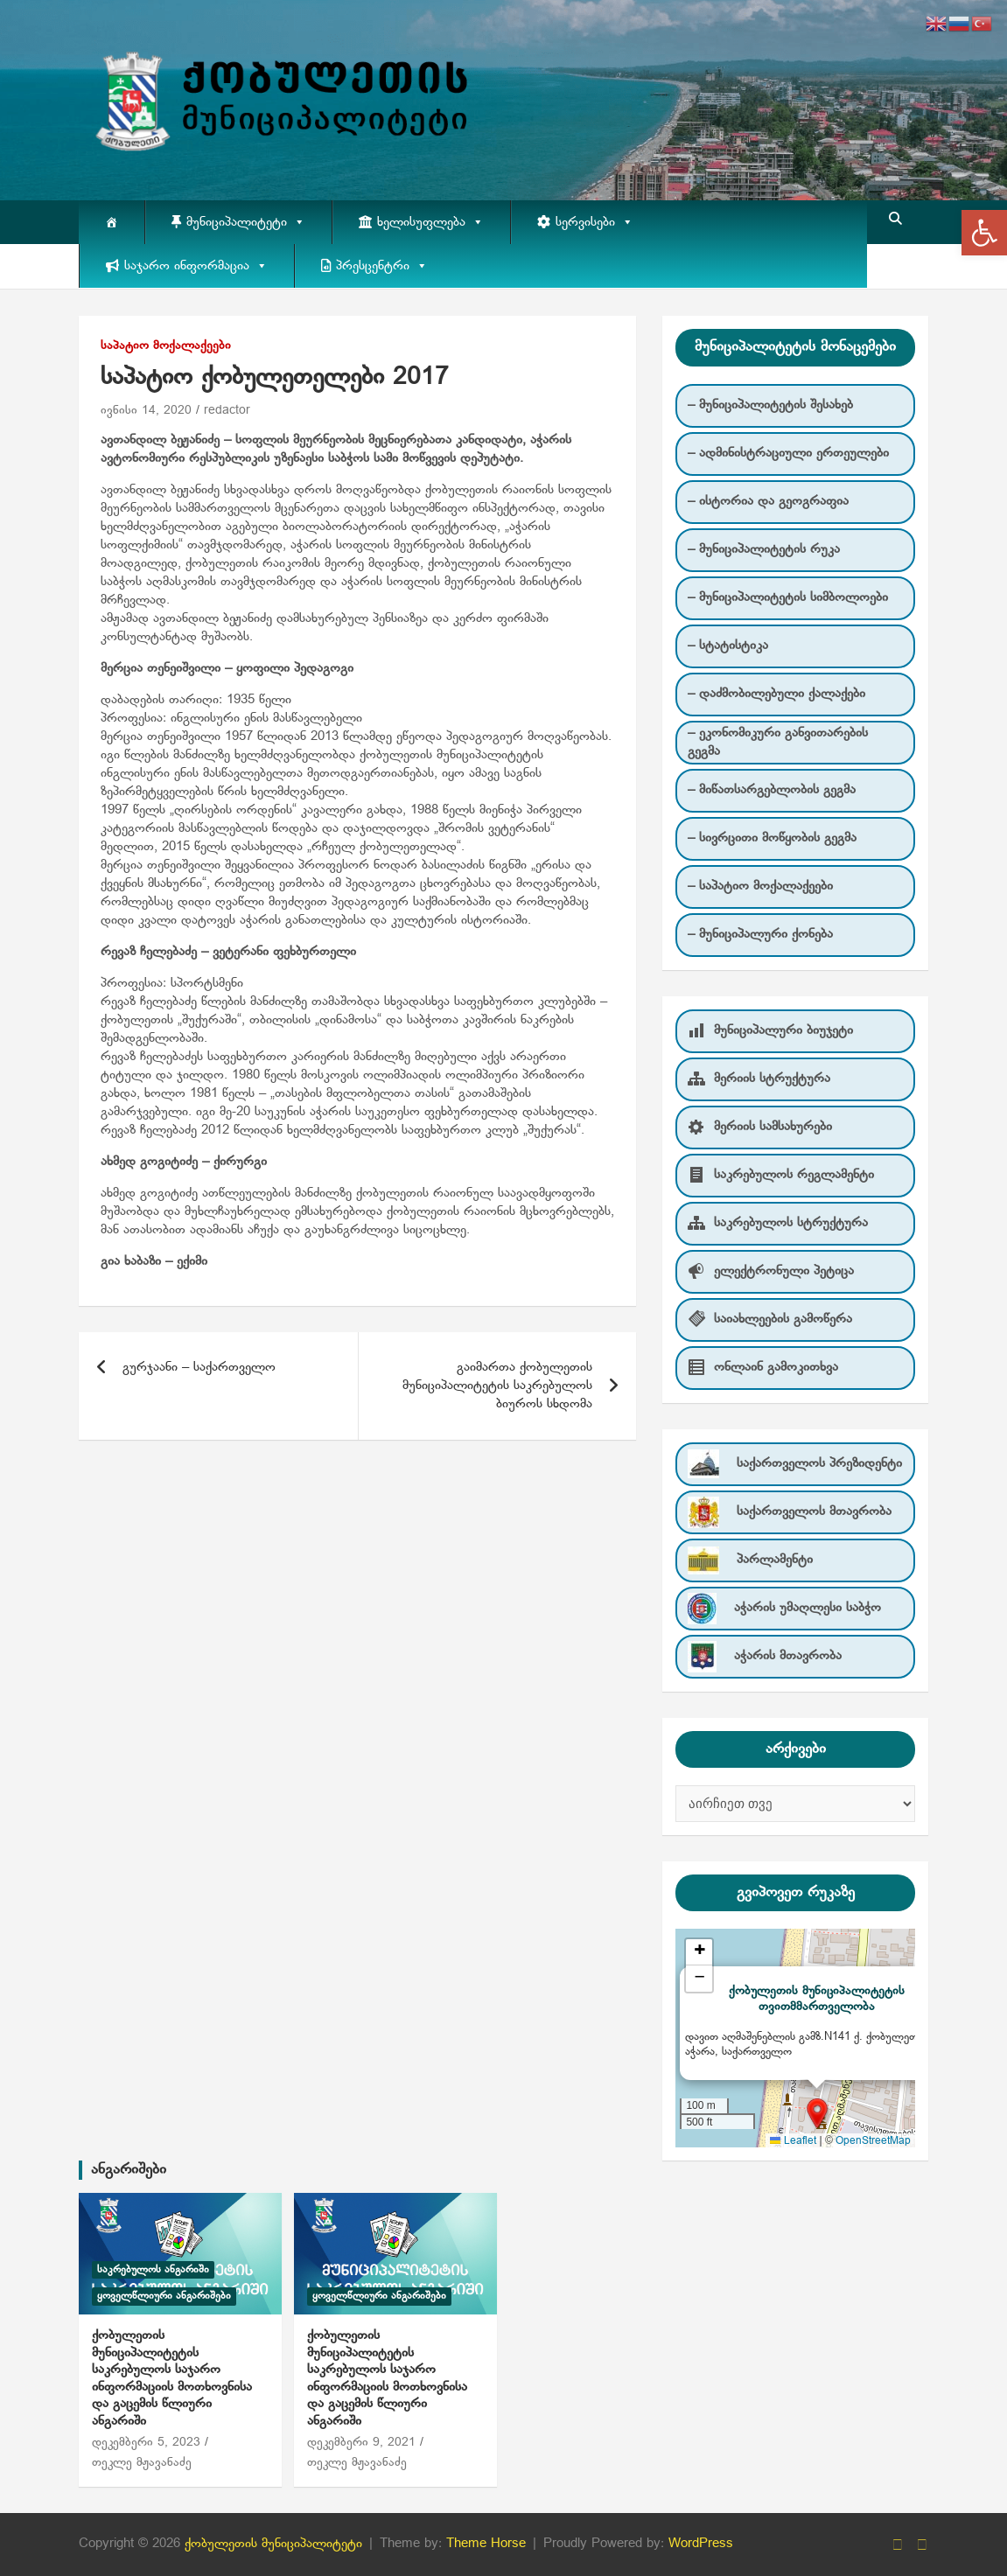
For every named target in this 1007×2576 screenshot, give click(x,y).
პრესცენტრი (382, 266)
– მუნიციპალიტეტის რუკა (764, 549)
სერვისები (594, 222)
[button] (984, 232)
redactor (227, 410)
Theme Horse (486, 2544)
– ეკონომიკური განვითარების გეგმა (778, 742)
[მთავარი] (111, 222)
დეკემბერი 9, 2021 (361, 2442)
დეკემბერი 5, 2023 (146, 2442)
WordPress (700, 2544)
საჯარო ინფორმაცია (196, 266)
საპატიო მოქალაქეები (166, 346)
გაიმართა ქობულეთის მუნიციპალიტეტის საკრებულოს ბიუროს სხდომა (497, 1385)
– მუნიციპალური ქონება (760, 934)
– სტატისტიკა (728, 645)
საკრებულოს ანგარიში (153, 2270)
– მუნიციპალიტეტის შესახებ (770, 405)
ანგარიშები (128, 2170)
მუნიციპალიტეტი (245, 222)
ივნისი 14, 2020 (146, 410)
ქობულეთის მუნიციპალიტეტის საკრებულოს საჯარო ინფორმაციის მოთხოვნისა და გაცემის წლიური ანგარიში (172, 2378)
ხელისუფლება (430, 222)
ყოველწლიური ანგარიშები (164, 2296)
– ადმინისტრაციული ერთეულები (788, 453)
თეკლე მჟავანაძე (142, 2462)
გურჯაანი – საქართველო (199, 1367)
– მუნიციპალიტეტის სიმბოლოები (788, 597)
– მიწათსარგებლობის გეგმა (772, 790)
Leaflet (793, 2141)
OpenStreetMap (873, 2141)
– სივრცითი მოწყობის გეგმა (772, 838)
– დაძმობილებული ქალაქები (776, 694)
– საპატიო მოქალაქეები (760, 886)
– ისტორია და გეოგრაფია (768, 501)
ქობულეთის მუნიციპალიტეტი (273, 2544)
